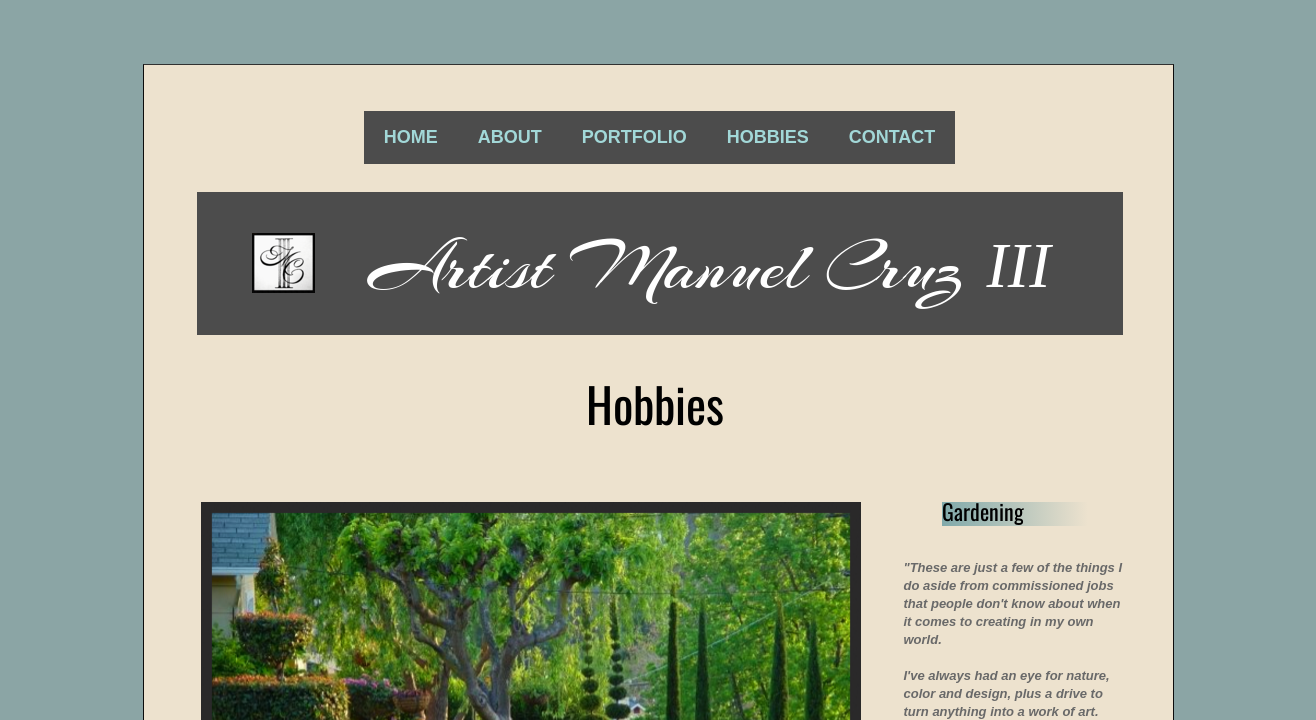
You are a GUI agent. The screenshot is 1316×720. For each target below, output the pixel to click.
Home (411, 137)
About (510, 137)
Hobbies (768, 137)
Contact (892, 137)
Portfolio (634, 137)
